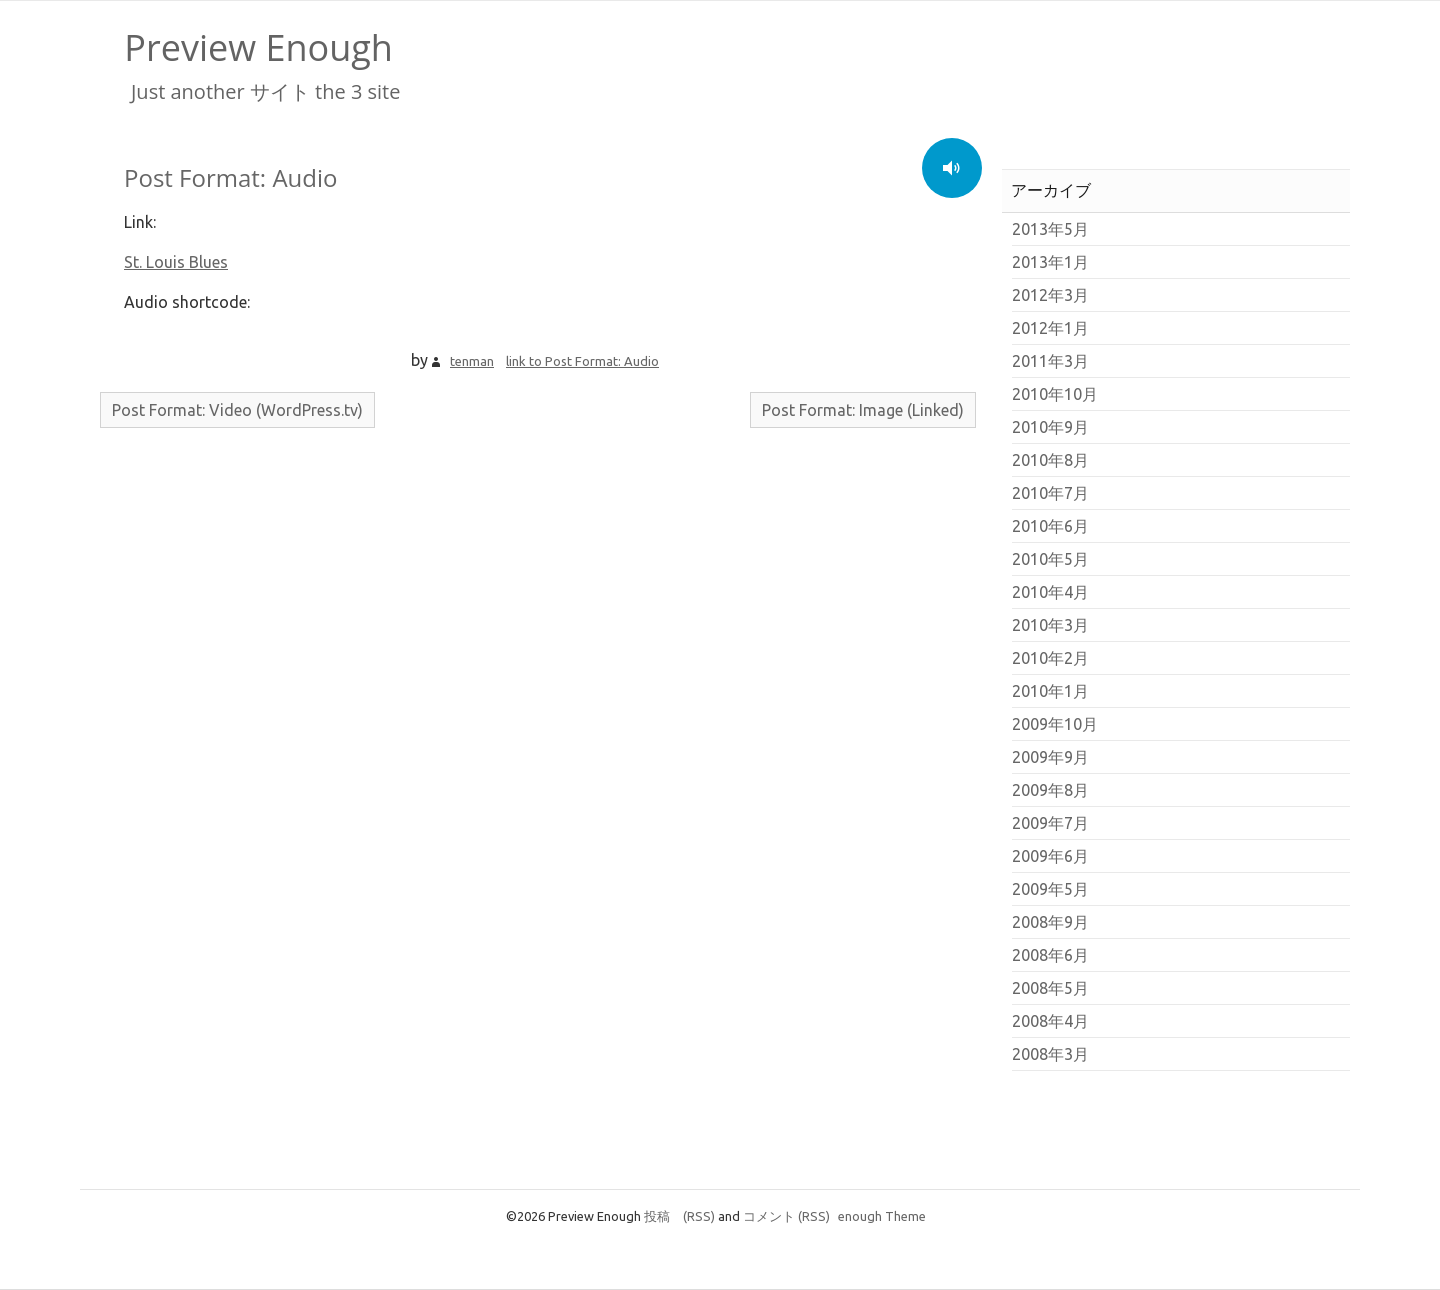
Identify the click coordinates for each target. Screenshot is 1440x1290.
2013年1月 (1050, 262)
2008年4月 (1050, 1021)
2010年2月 (1050, 658)
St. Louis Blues (176, 262)
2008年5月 (1050, 988)
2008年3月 (1050, 1054)
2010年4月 (1050, 592)
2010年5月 (1050, 559)
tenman (472, 361)
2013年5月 (1050, 229)
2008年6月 (1050, 955)
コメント (786, 1216)
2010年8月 (1050, 460)
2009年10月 (1055, 724)
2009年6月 (1050, 856)
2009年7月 (1050, 823)
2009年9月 (1050, 757)
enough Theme (882, 1216)
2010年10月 (1055, 394)
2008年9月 (1050, 922)
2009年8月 (1050, 790)
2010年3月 (1050, 625)
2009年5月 (1050, 889)
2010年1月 (1050, 691)
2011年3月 (1050, 361)
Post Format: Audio (230, 177)
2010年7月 (1050, 493)
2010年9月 (1050, 427)
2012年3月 (1050, 295)
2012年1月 (1050, 328)
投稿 (679, 1216)
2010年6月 (1050, 526)
